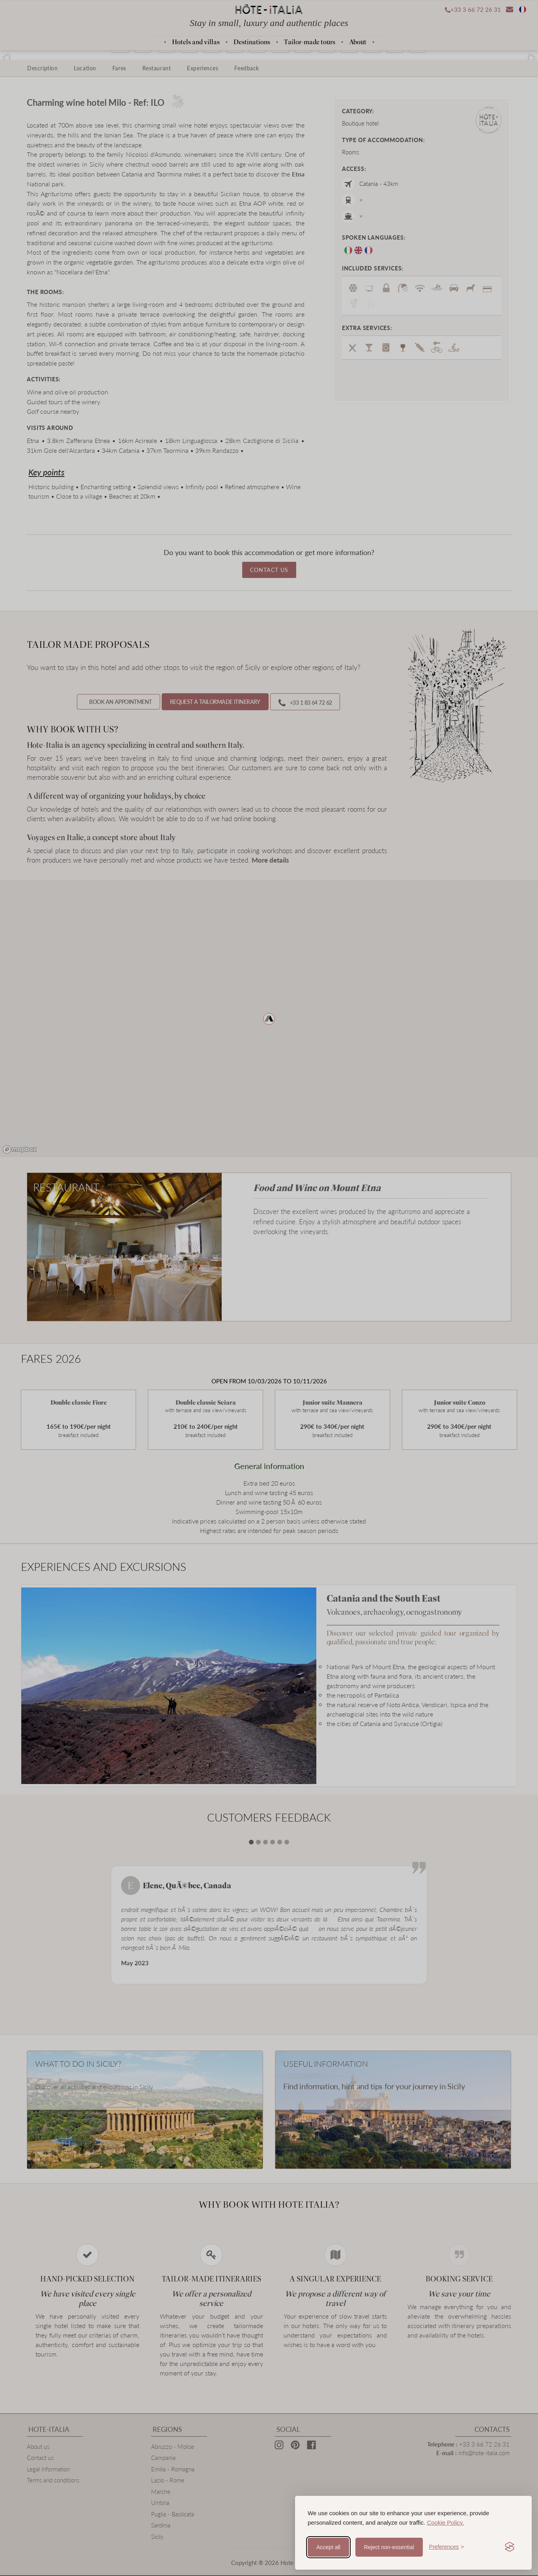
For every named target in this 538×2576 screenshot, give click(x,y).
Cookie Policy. (445, 2522)
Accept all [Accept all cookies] (328, 2547)
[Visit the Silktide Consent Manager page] (509, 2547)
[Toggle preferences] (446, 2547)
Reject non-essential (389, 2547)
